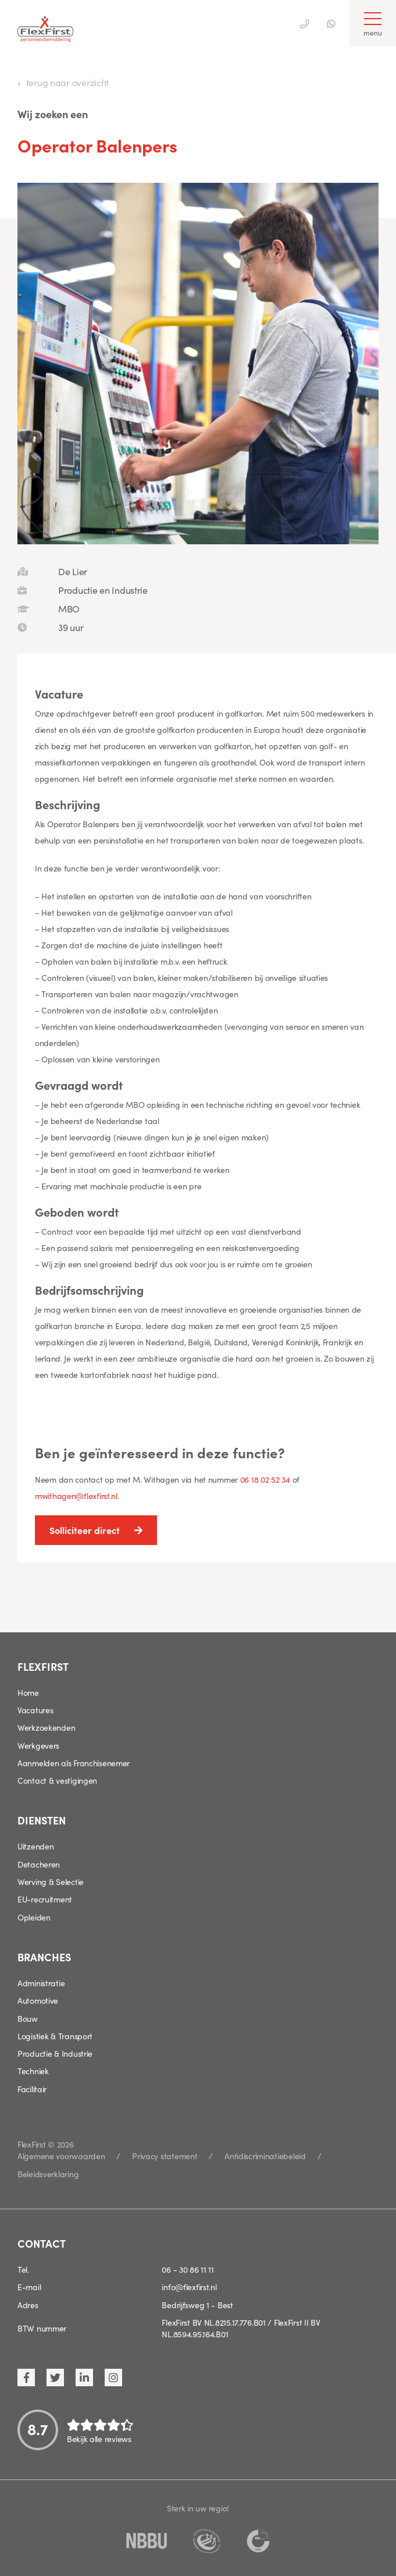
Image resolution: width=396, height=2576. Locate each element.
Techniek (33, 2071)
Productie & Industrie (54, 2053)
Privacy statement (164, 2156)
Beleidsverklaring (48, 2174)
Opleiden (34, 1917)
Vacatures (35, 1710)
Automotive (37, 2000)
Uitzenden (35, 1846)
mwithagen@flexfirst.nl (76, 1495)
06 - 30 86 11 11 (188, 2269)
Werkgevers (38, 1745)
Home (28, 1692)
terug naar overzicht (67, 82)
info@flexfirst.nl (189, 2286)
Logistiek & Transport (54, 2036)
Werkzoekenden (46, 1727)
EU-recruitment (44, 1899)
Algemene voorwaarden (61, 2156)
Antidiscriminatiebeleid (265, 2156)
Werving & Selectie (50, 1881)
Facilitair (32, 2089)
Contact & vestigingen (57, 1780)
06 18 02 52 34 (265, 1479)
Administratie (41, 1983)
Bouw (27, 2018)
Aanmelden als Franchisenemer (73, 1763)
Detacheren (38, 1864)
